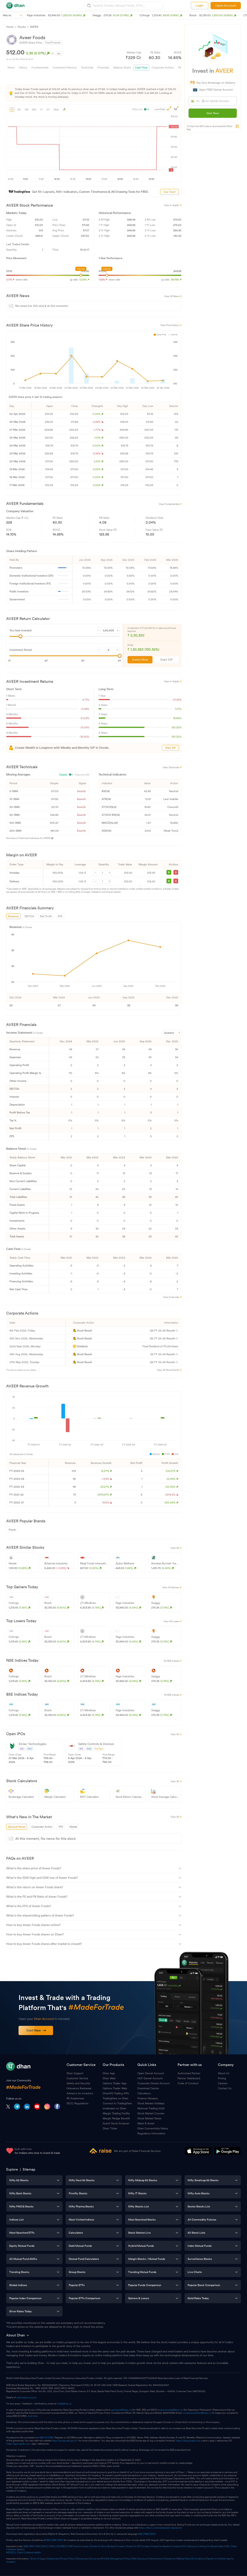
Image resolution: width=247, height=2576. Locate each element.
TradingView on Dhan (115, 2098)
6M (34, 109)
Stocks (22, 26)
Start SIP (166, 659)
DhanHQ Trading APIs (116, 2093)
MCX (153, 2534)
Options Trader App (114, 2083)
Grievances (81, 2558)
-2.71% (85, 699)
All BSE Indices (172, 1694)
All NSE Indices (172, 1661)
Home (10, 26)
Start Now (212, 113)
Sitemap (29, 2169)
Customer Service (77, 2078)
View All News (172, 296)
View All (176, 1548)
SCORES (61, 2546)
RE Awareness (75, 2098)
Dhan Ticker (110, 2128)
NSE (146, 2534)
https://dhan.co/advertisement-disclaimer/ (161, 2527)
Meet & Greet (145, 2123)
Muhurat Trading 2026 (151, 2108)
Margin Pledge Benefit (116, 2118)
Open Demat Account (150, 2073)
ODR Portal (73, 2546)
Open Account (225, 5)
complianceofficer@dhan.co (197, 2413)
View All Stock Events (169, 1370)
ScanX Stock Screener (116, 2123)
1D (11, 109)
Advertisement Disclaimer (162, 2558)
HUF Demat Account (150, 2078)
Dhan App (109, 2073)
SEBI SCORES (46, 2437)
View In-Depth (172, 205)
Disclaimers (53, 2558)
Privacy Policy (67, 2558)
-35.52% (84, 736)
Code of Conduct (188, 2083)
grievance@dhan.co (121, 2409)
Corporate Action (41, 1826)
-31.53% (84, 727)
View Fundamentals (170, 504)
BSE (140, 2534)
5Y (48, 109)
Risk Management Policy (118, 2558)
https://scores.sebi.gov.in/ (65, 2440)
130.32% (176, 727)
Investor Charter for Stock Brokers (98, 2546)
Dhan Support (75, 2073)
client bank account (26, 2397)
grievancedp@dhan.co (171, 2409)
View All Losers (172, 1621)
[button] (93, 1868)
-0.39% (84, 708)
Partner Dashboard (189, 2078)
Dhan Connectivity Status (152, 2128)
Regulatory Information (151, 2133)
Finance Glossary (147, 2098)
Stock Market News (149, 2118)
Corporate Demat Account (153, 2083)
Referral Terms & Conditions (191, 2558)
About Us (223, 2073)
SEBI (25, 2546)
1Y (41, 109)
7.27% (178, 708)
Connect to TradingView (117, 2103)
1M (26, 109)
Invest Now (140, 659)
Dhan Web (109, 2078)
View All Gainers (171, 1587)
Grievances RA (96, 2558)
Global (73, 1826)
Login (199, 5)
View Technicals (172, 767)
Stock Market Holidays (150, 2103)
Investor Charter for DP (128, 2546)
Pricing (222, 2078)
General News (16, 1826)
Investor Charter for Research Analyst (161, 2546)
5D (19, 109)
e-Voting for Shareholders (211, 2546)
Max (56, 109)
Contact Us (224, 2088)
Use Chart (169, 191)
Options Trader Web (115, 2088)
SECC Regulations (77, 2103)
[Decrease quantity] (95, 872)
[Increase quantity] (110, 872)
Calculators (144, 2093)
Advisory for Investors (80, 2093)
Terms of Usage (37, 2558)
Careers (222, 2083)
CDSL (52, 2546)
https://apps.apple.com (18, 2443)
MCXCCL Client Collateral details (23, 2552)
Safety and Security (78, 2083)
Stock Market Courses (150, 2113)
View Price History (170, 325)
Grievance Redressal (79, 2088)
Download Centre (148, 2088)
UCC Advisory (188, 2546)
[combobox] (127, 5)
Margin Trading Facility (116, 2113)
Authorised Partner (189, 2073)
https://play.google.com (188, 2440)
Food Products (52, 42)
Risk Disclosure (139, 2558)
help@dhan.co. (64, 2403)
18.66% (177, 718)
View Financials (172, 1297)
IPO (61, 1826)
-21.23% (84, 718)
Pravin (12, 1529)
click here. (33, 2416)
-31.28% (176, 699)
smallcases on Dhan (114, 2108)
